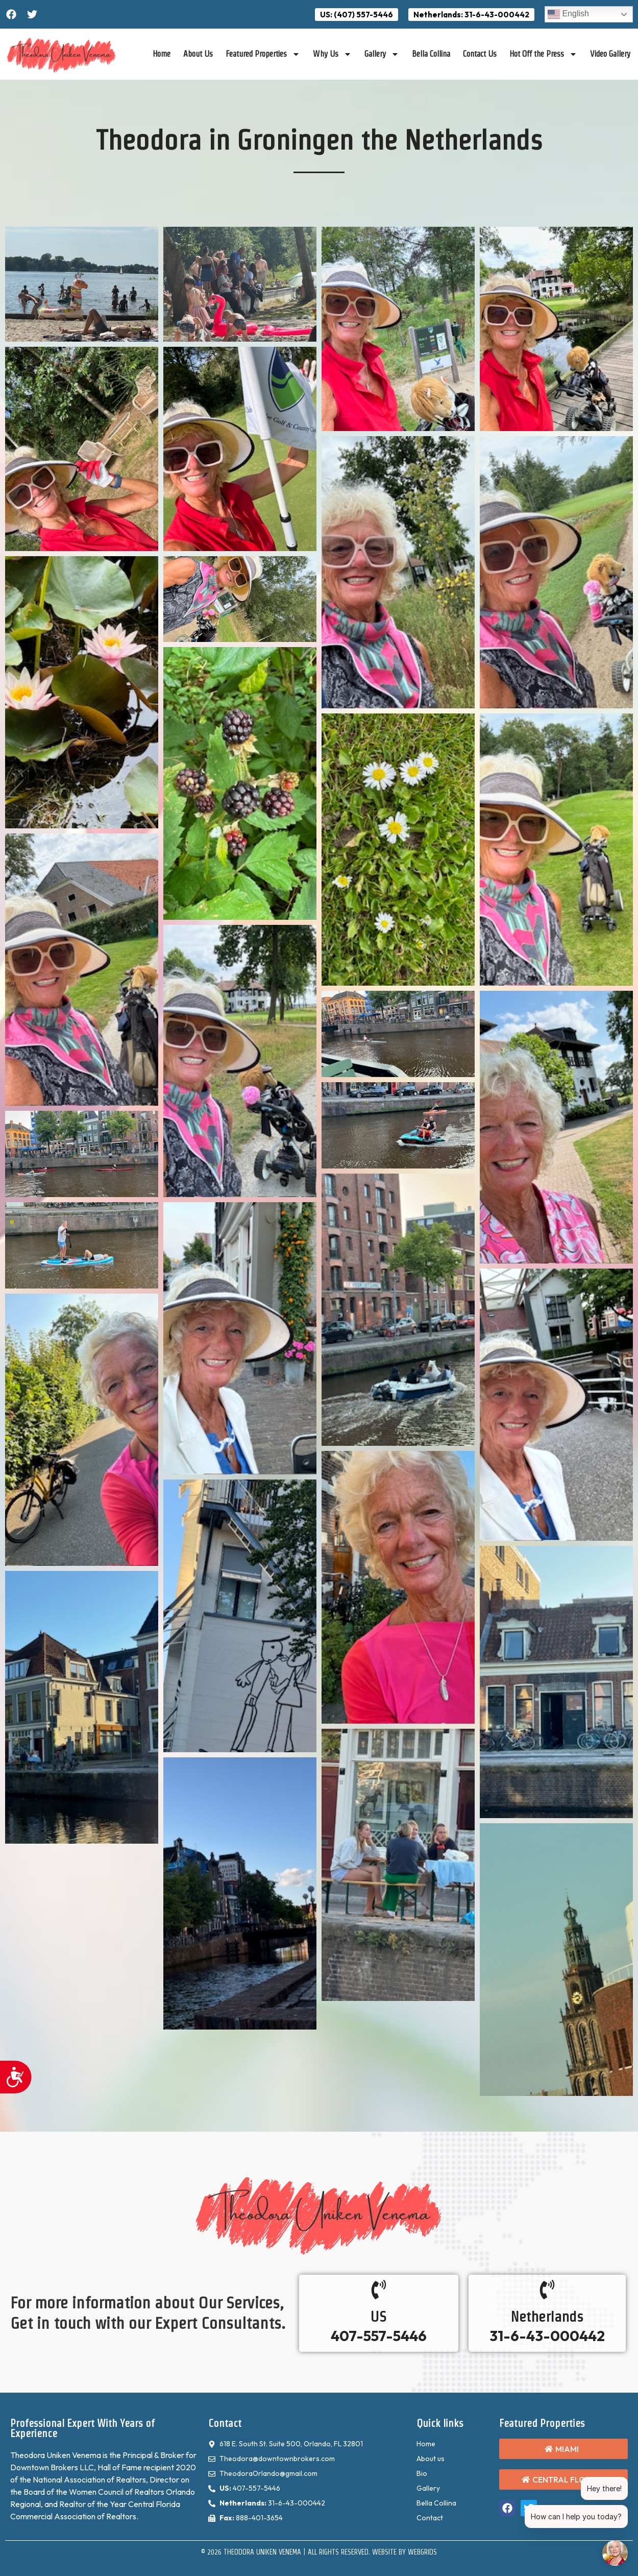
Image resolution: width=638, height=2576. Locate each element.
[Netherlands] (547, 2289)
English (568, 14)
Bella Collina (431, 54)
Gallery (381, 54)
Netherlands (546, 2316)
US (378, 2316)
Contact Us (480, 54)
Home (161, 54)
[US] (378, 2289)
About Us (198, 54)
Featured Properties (263, 54)
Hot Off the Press (543, 54)
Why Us (332, 54)
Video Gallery (610, 54)
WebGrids (422, 2552)
